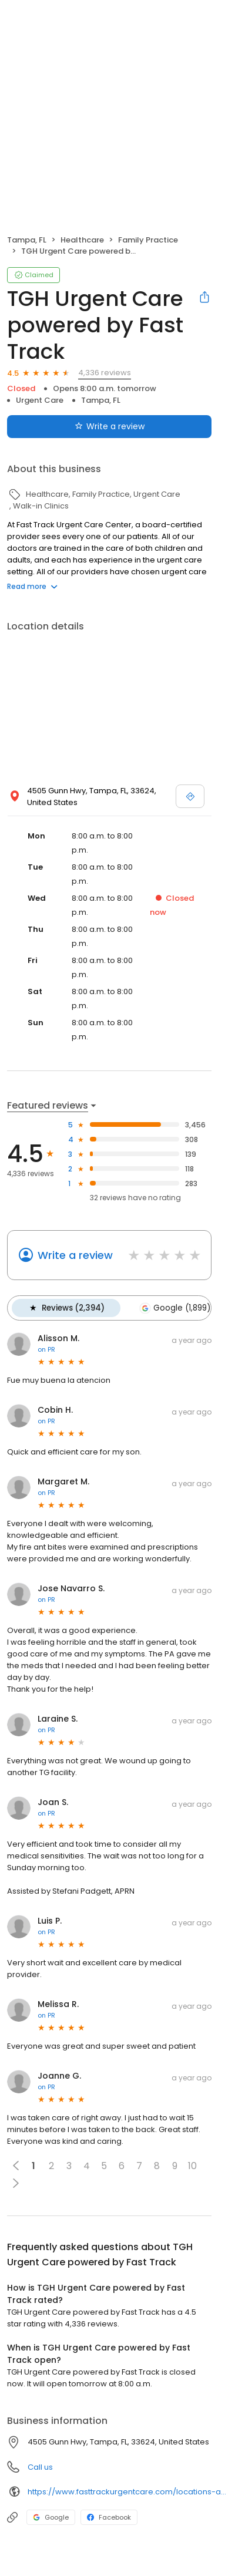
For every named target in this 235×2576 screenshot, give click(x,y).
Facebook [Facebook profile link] (109, 2516)
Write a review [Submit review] (110, 426)
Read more (32, 586)
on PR (46, 1348)
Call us (40, 2466)
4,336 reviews (104, 372)
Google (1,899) (173, 1308)
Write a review (75, 1255)
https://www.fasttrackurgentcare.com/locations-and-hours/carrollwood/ (128, 2491)
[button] (16, 2182)
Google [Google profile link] (51, 2516)
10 (192, 2165)
